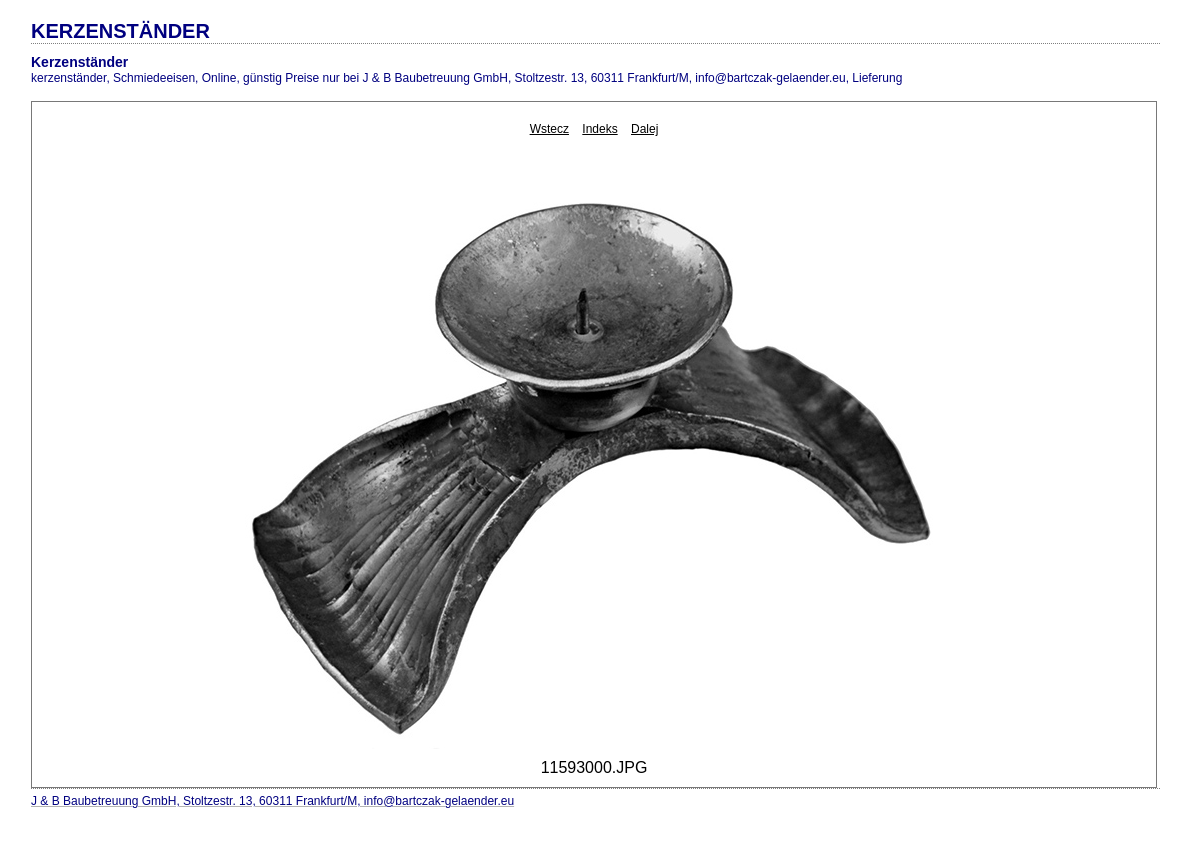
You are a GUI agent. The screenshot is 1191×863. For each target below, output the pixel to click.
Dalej (644, 129)
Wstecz (549, 129)
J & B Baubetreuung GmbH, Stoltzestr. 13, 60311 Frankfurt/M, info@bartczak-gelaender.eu (272, 801)
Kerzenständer (79, 62)
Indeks (599, 129)
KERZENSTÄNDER (120, 31)
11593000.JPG (594, 767)
